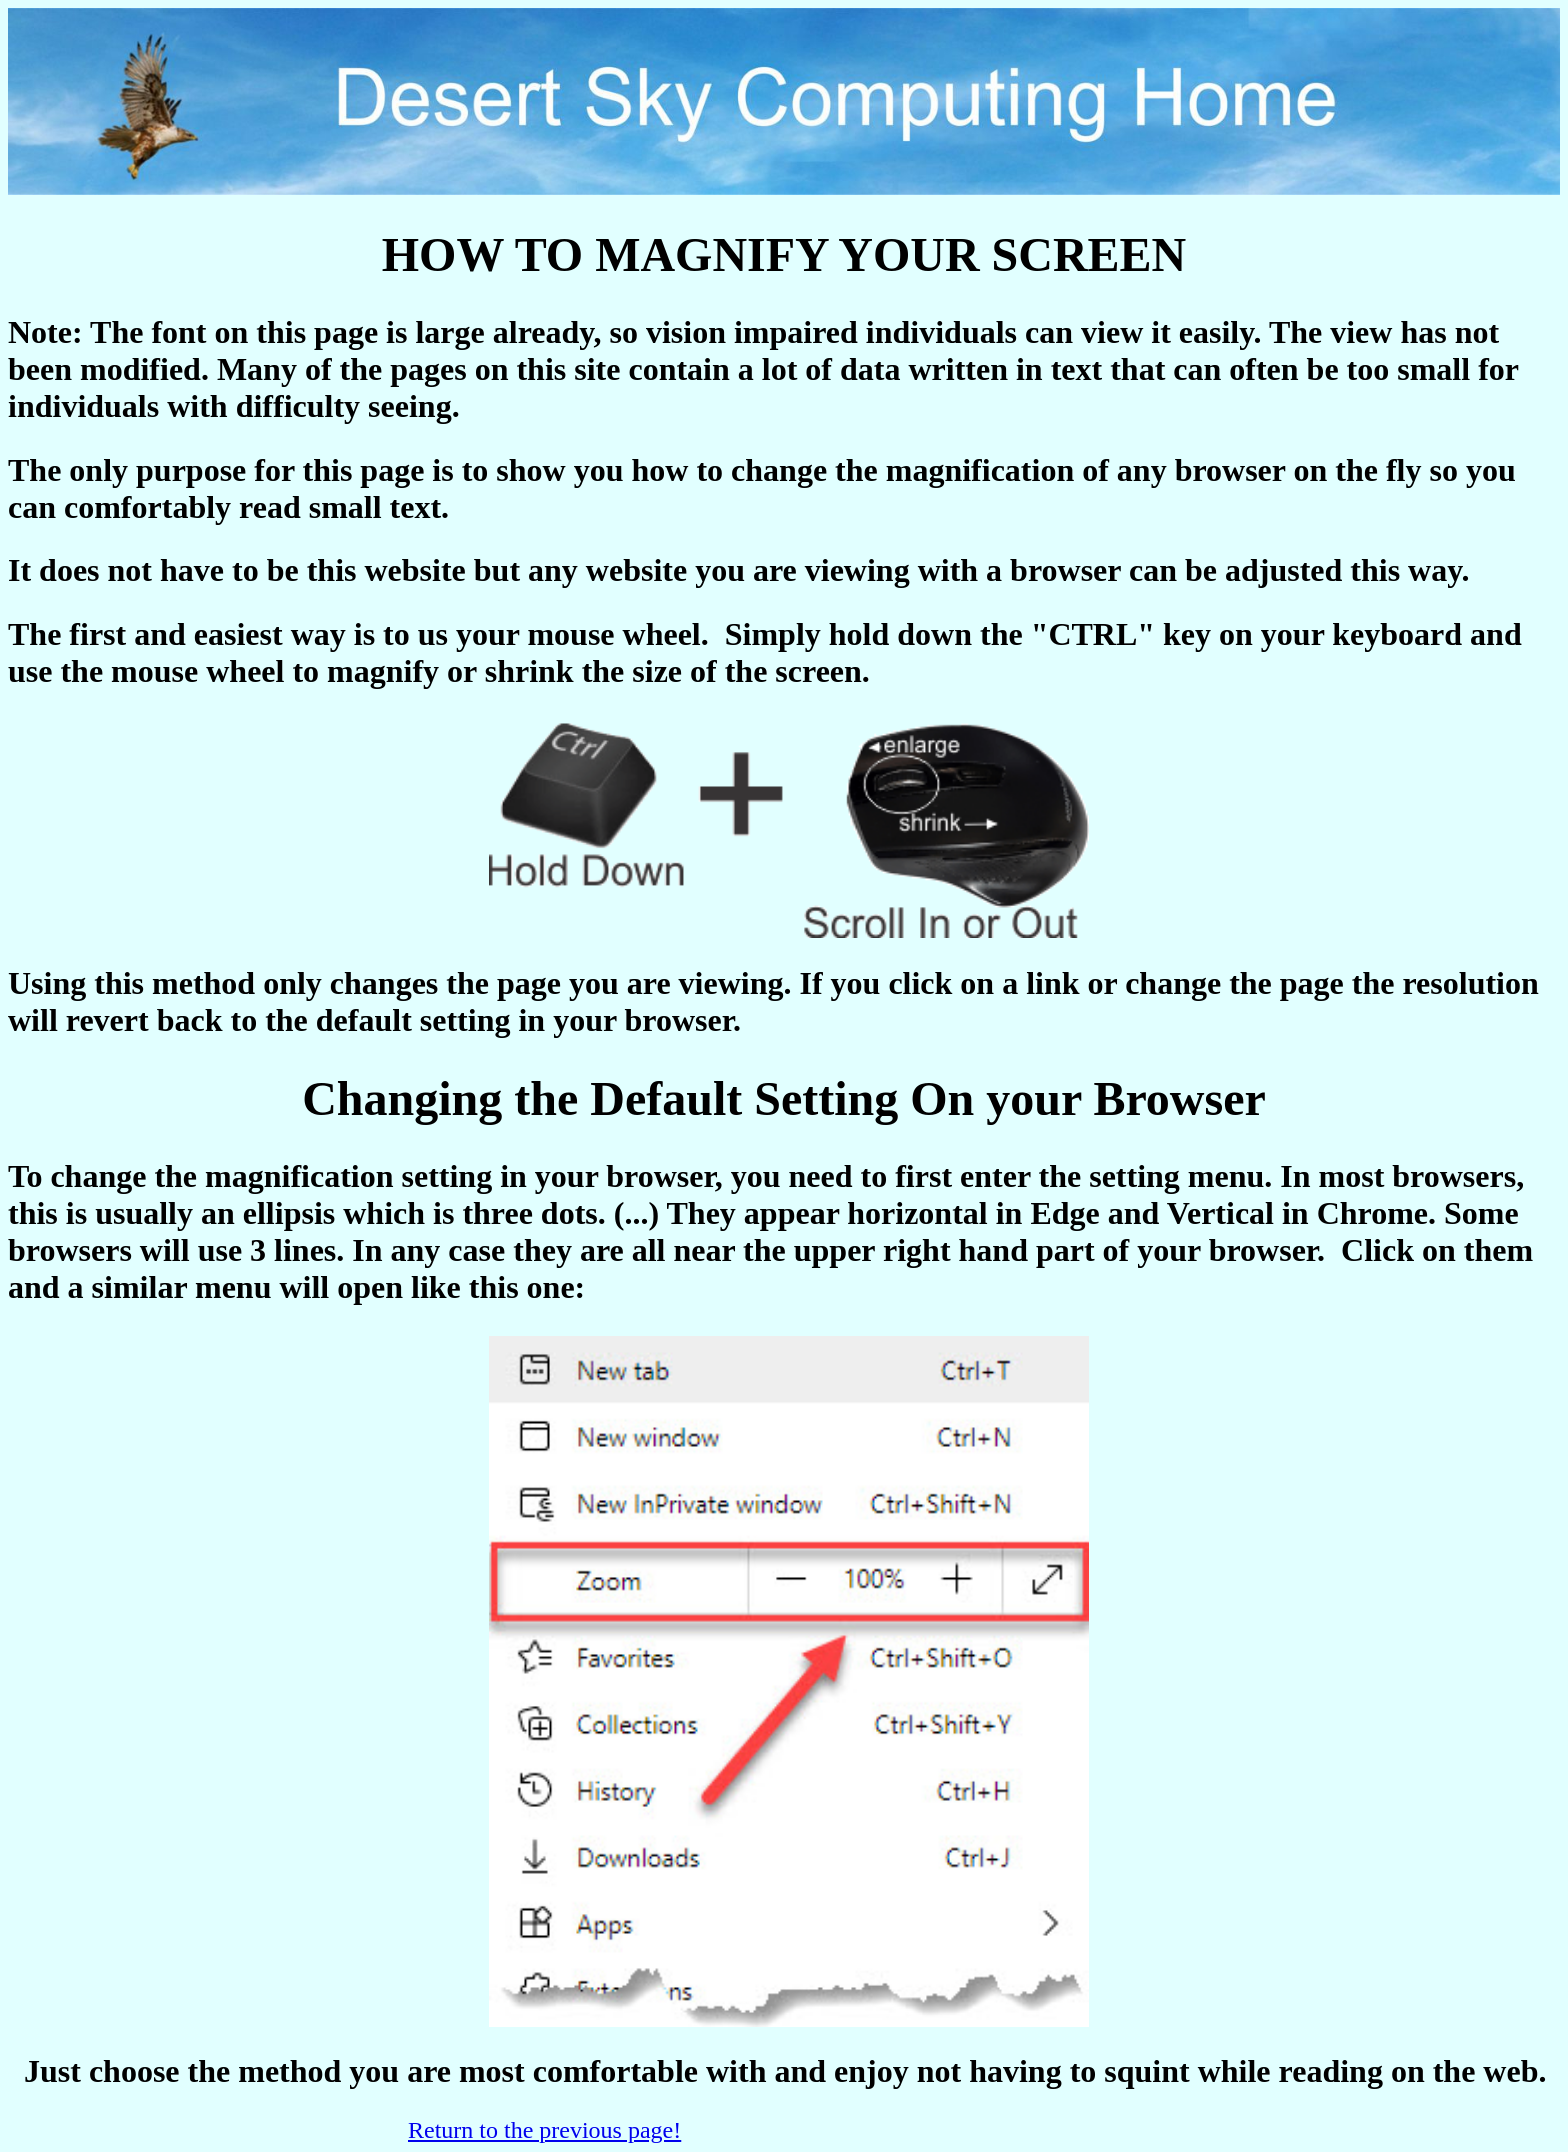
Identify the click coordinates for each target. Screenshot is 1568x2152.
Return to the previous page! (544, 2130)
